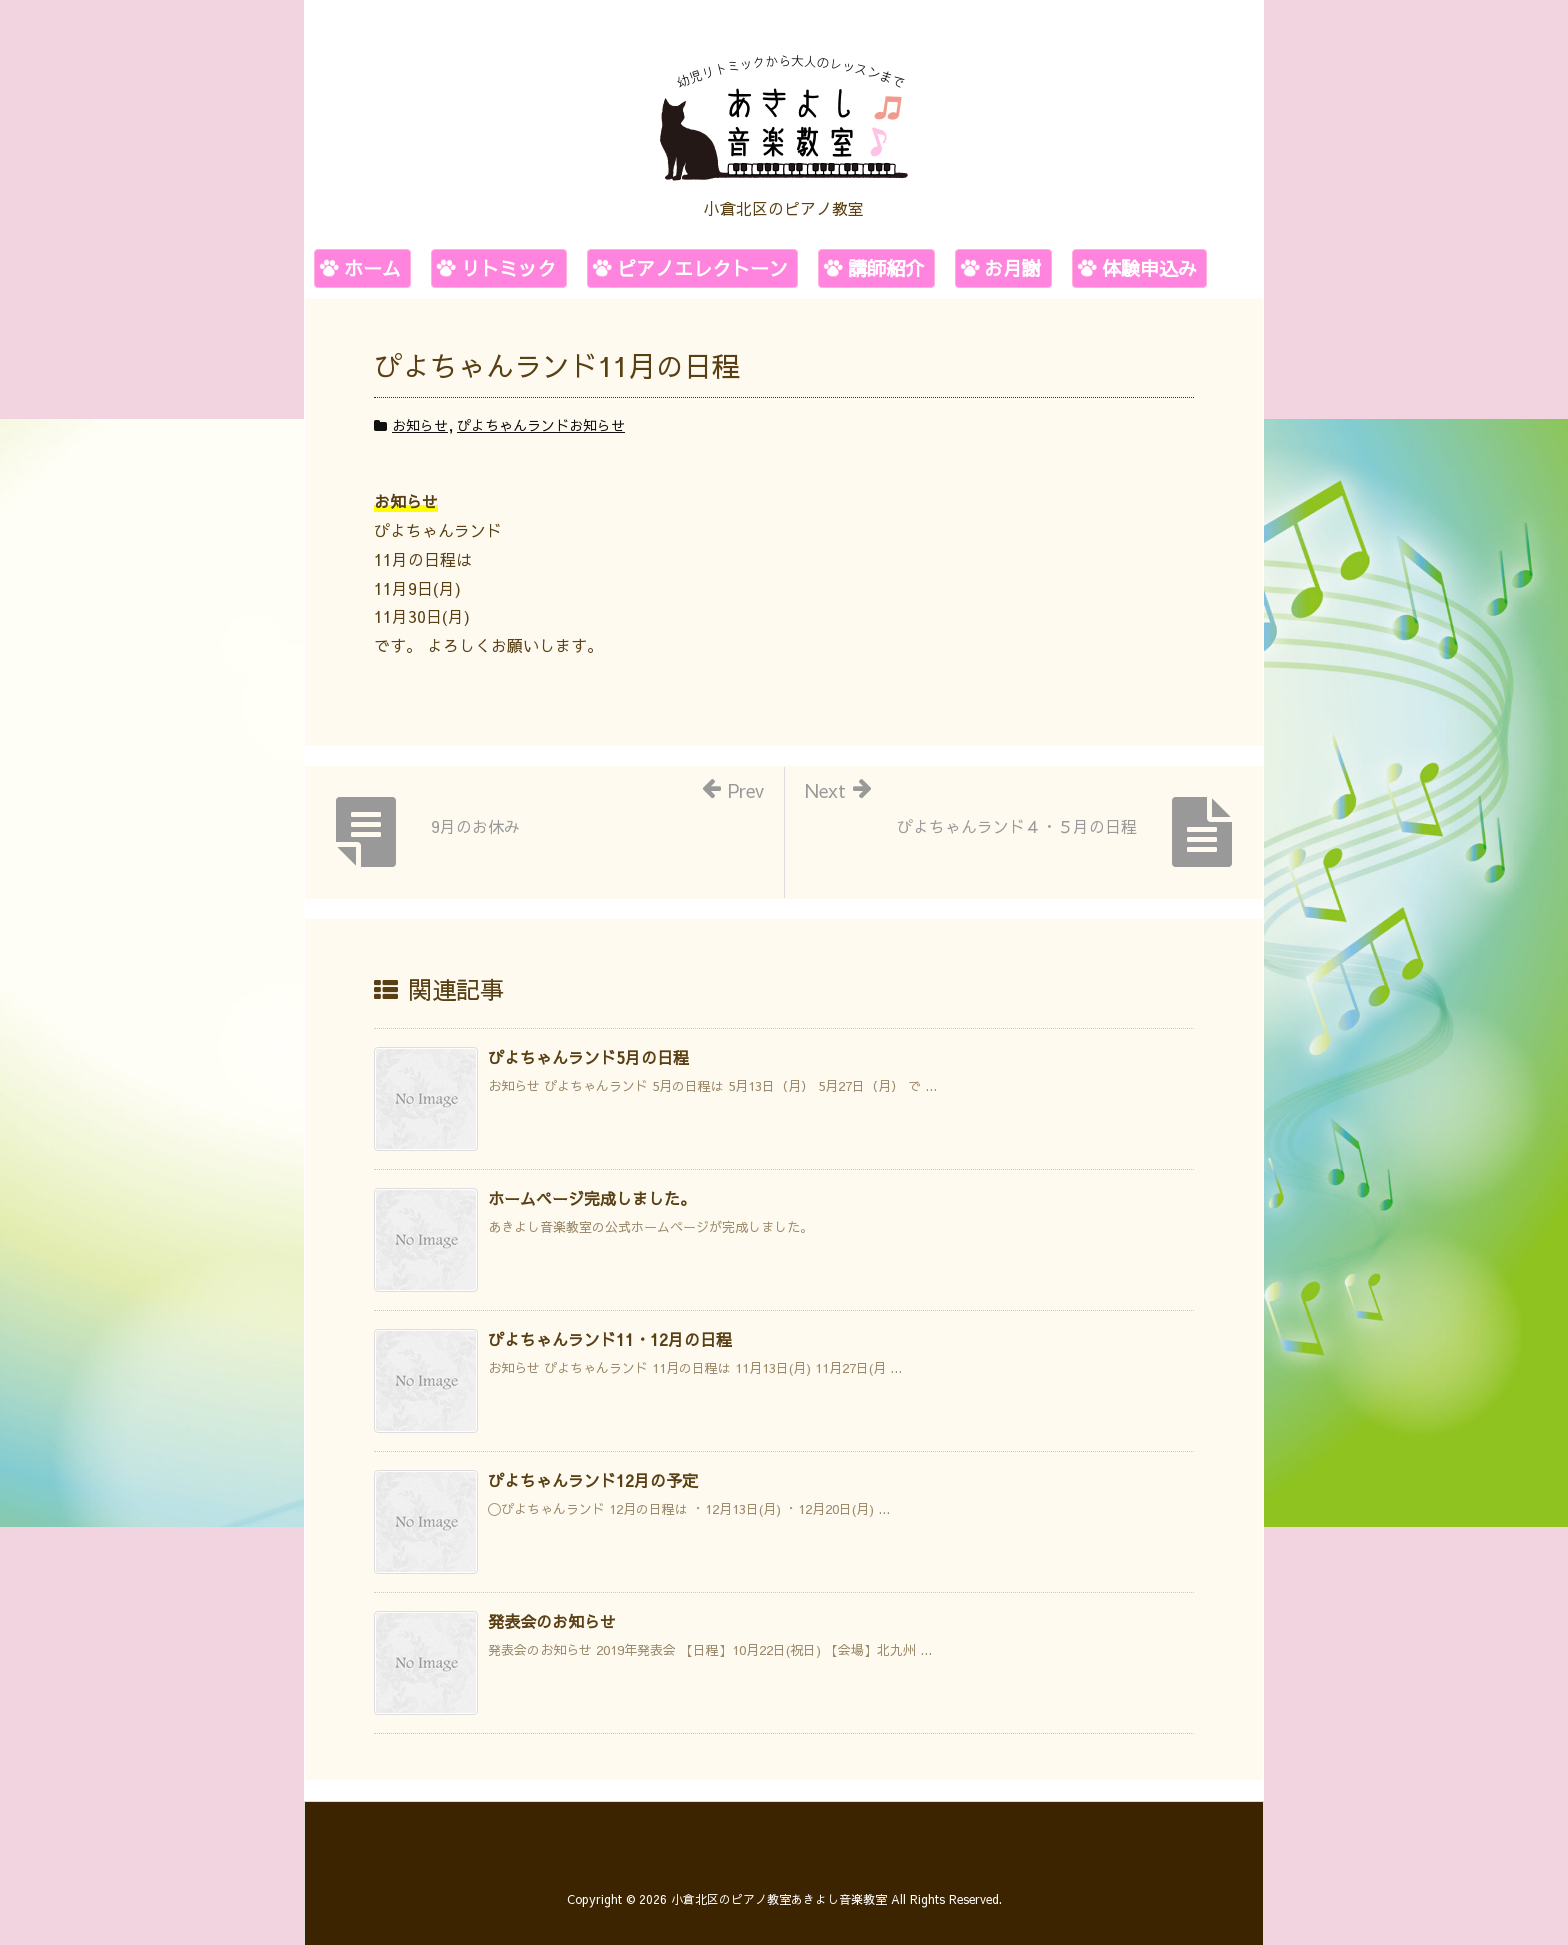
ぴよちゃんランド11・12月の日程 (610, 1339)
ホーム (372, 268)
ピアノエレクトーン (702, 268)
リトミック (508, 268)
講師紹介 (886, 268)
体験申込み (1149, 268)
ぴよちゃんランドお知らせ (541, 425)
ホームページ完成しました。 (592, 1198)
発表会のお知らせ (552, 1621)
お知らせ (420, 425)
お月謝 (1012, 268)
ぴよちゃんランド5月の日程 (588, 1057)
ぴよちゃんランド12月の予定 (593, 1480)
